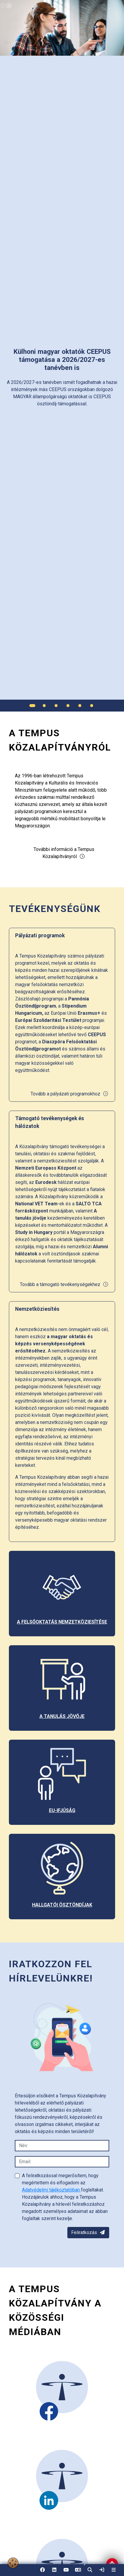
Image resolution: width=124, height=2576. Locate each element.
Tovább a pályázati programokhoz (70, 1094)
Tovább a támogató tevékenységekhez (64, 1284)
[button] (90, 2570)
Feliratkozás (88, 2232)
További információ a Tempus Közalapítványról (64, 852)
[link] (102, 2570)
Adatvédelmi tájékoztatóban (51, 2190)
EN (78, 2571)
